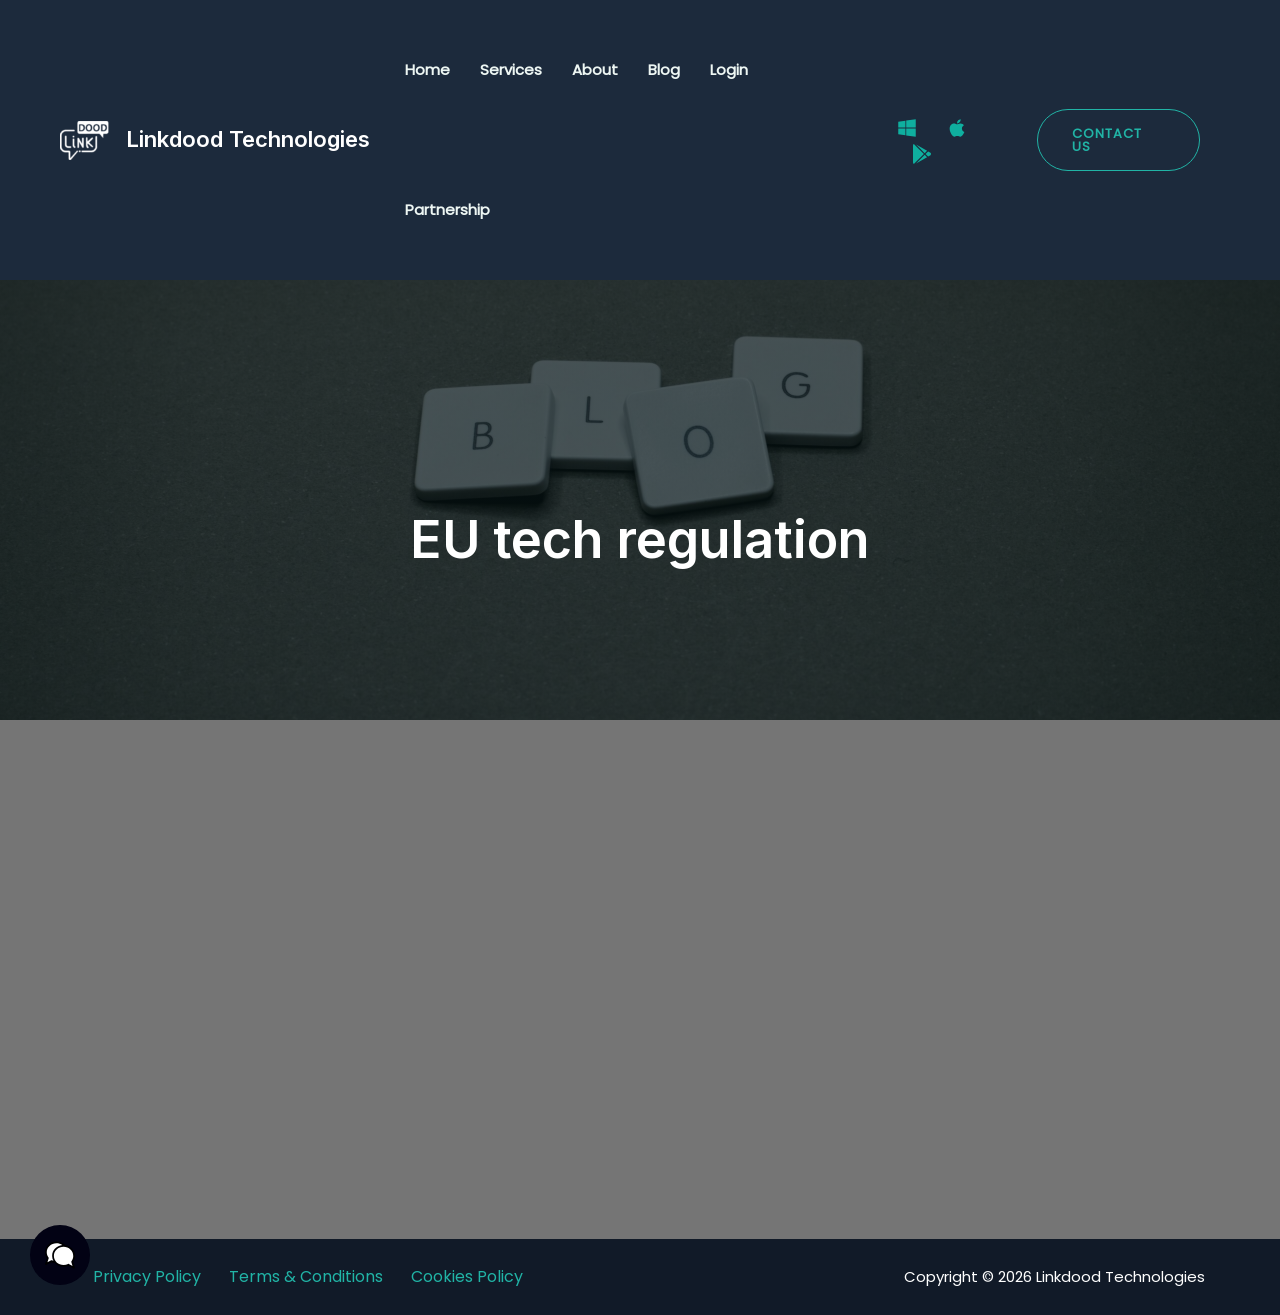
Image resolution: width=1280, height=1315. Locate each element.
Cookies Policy (467, 1276)
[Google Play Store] (922, 154)
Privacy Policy (147, 1276)
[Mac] (957, 128)
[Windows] (907, 128)
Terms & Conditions (306, 1276)
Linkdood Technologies (248, 139)
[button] (1118, 140)
